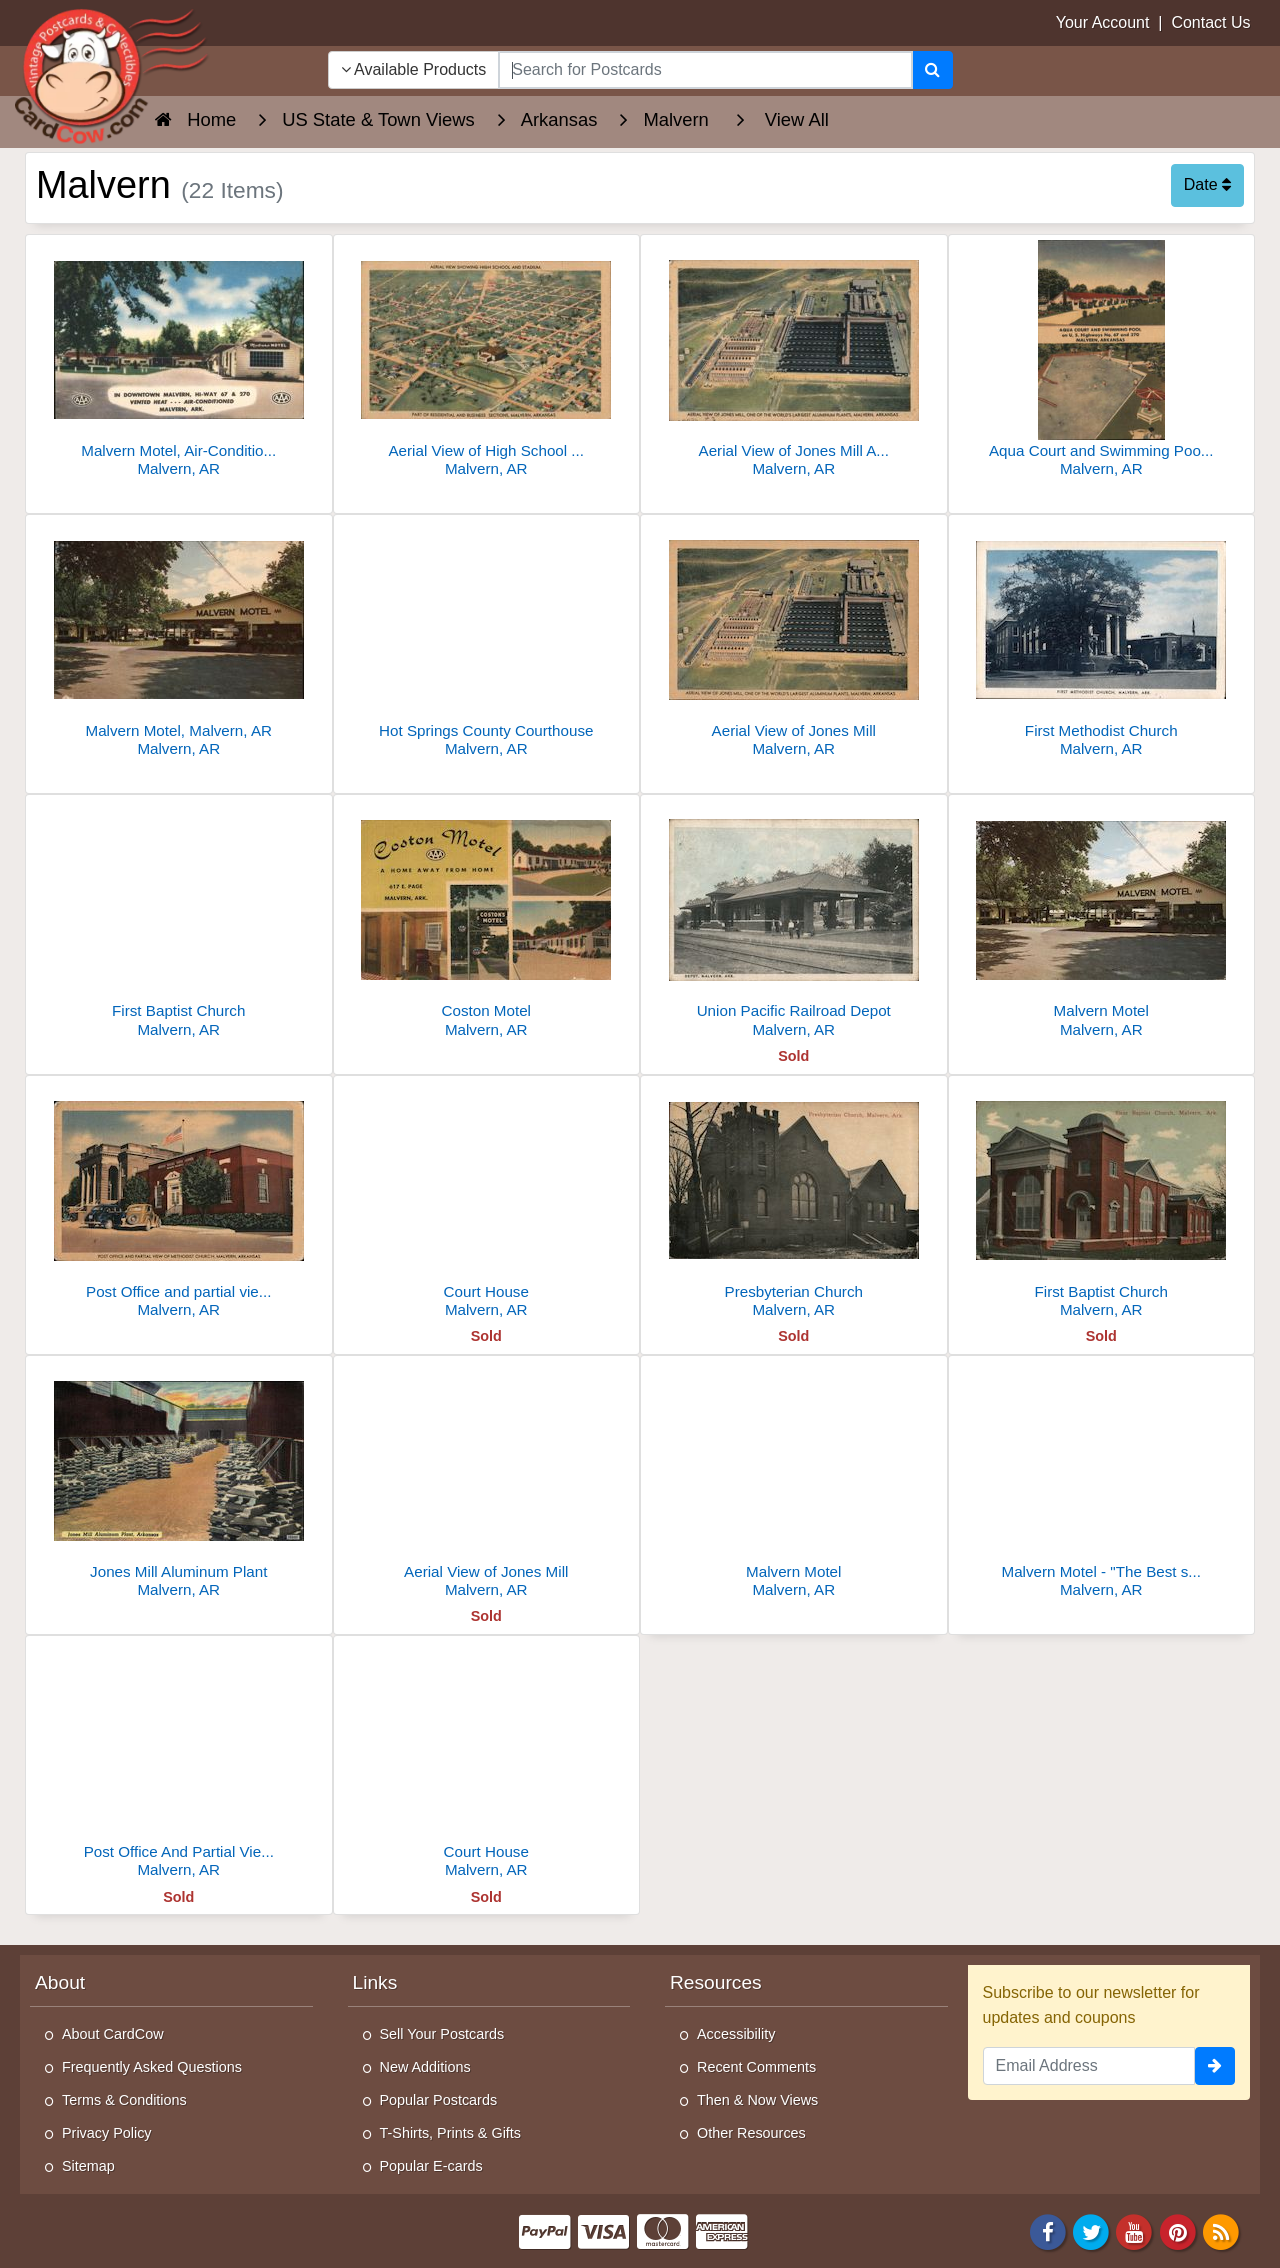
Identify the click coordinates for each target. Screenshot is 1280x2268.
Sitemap (88, 2166)
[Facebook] (1048, 2230)
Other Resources (751, 2133)
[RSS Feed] (1221, 2230)
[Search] (932, 70)
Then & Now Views (757, 2100)
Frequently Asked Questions (152, 2067)
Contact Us (1210, 22)
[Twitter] (1091, 2230)
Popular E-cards (431, 2166)
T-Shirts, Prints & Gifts (451, 2133)
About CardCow (113, 2034)
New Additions (425, 2067)
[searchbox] (705, 70)
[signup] (1215, 2066)
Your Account (1103, 22)
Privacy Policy (107, 2133)
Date (1207, 184)
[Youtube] (1135, 2230)
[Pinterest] (1178, 2230)
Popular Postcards (439, 2100)
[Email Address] (1089, 2066)
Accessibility (736, 2034)
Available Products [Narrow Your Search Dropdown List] (414, 69)
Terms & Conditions (124, 2100)
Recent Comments (756, 2067)
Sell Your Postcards (442, 2034)
